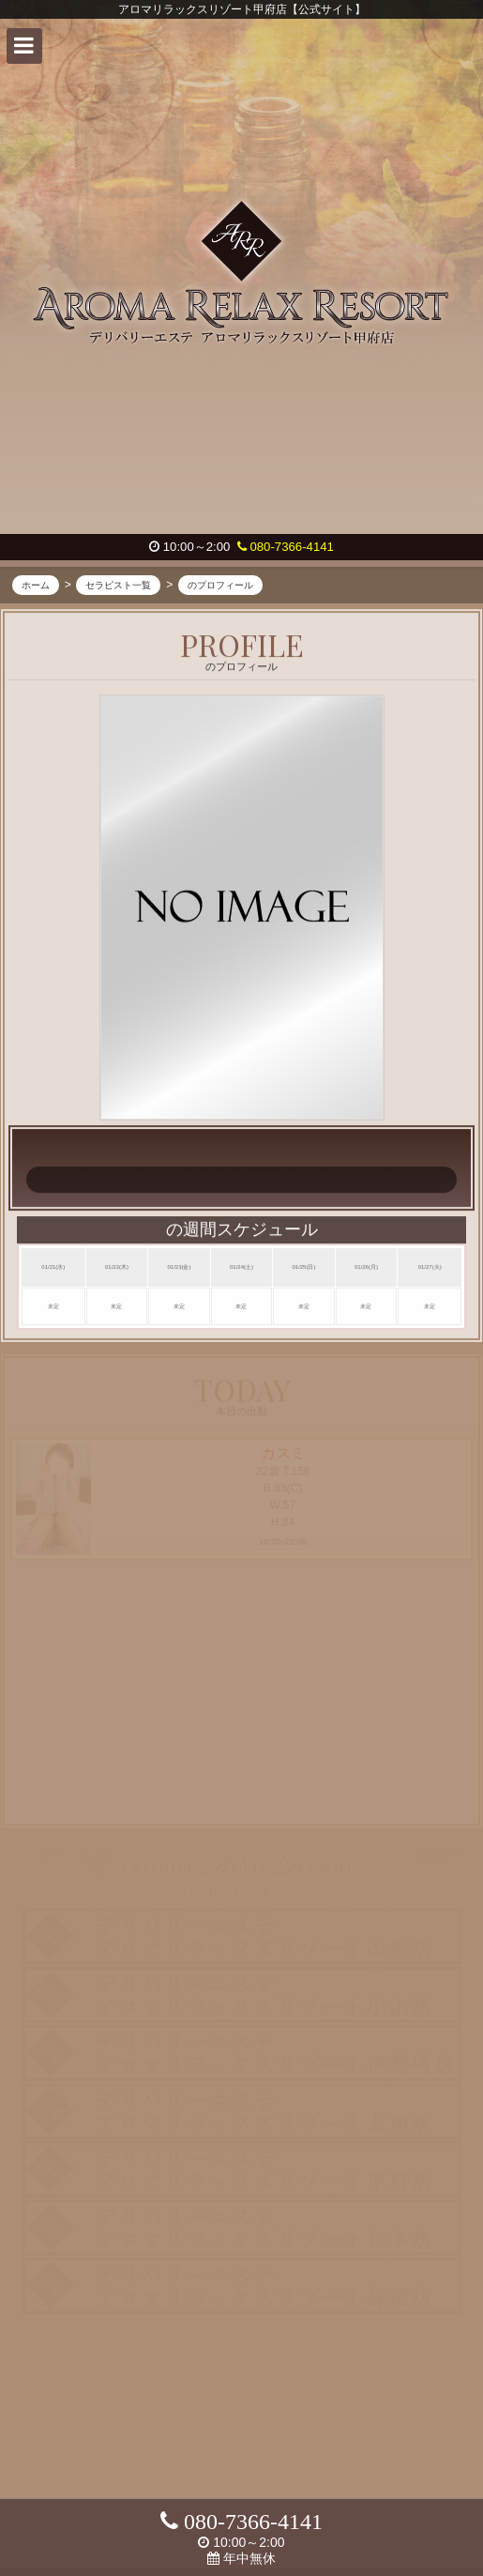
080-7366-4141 (285, 547)
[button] (24, 46)
